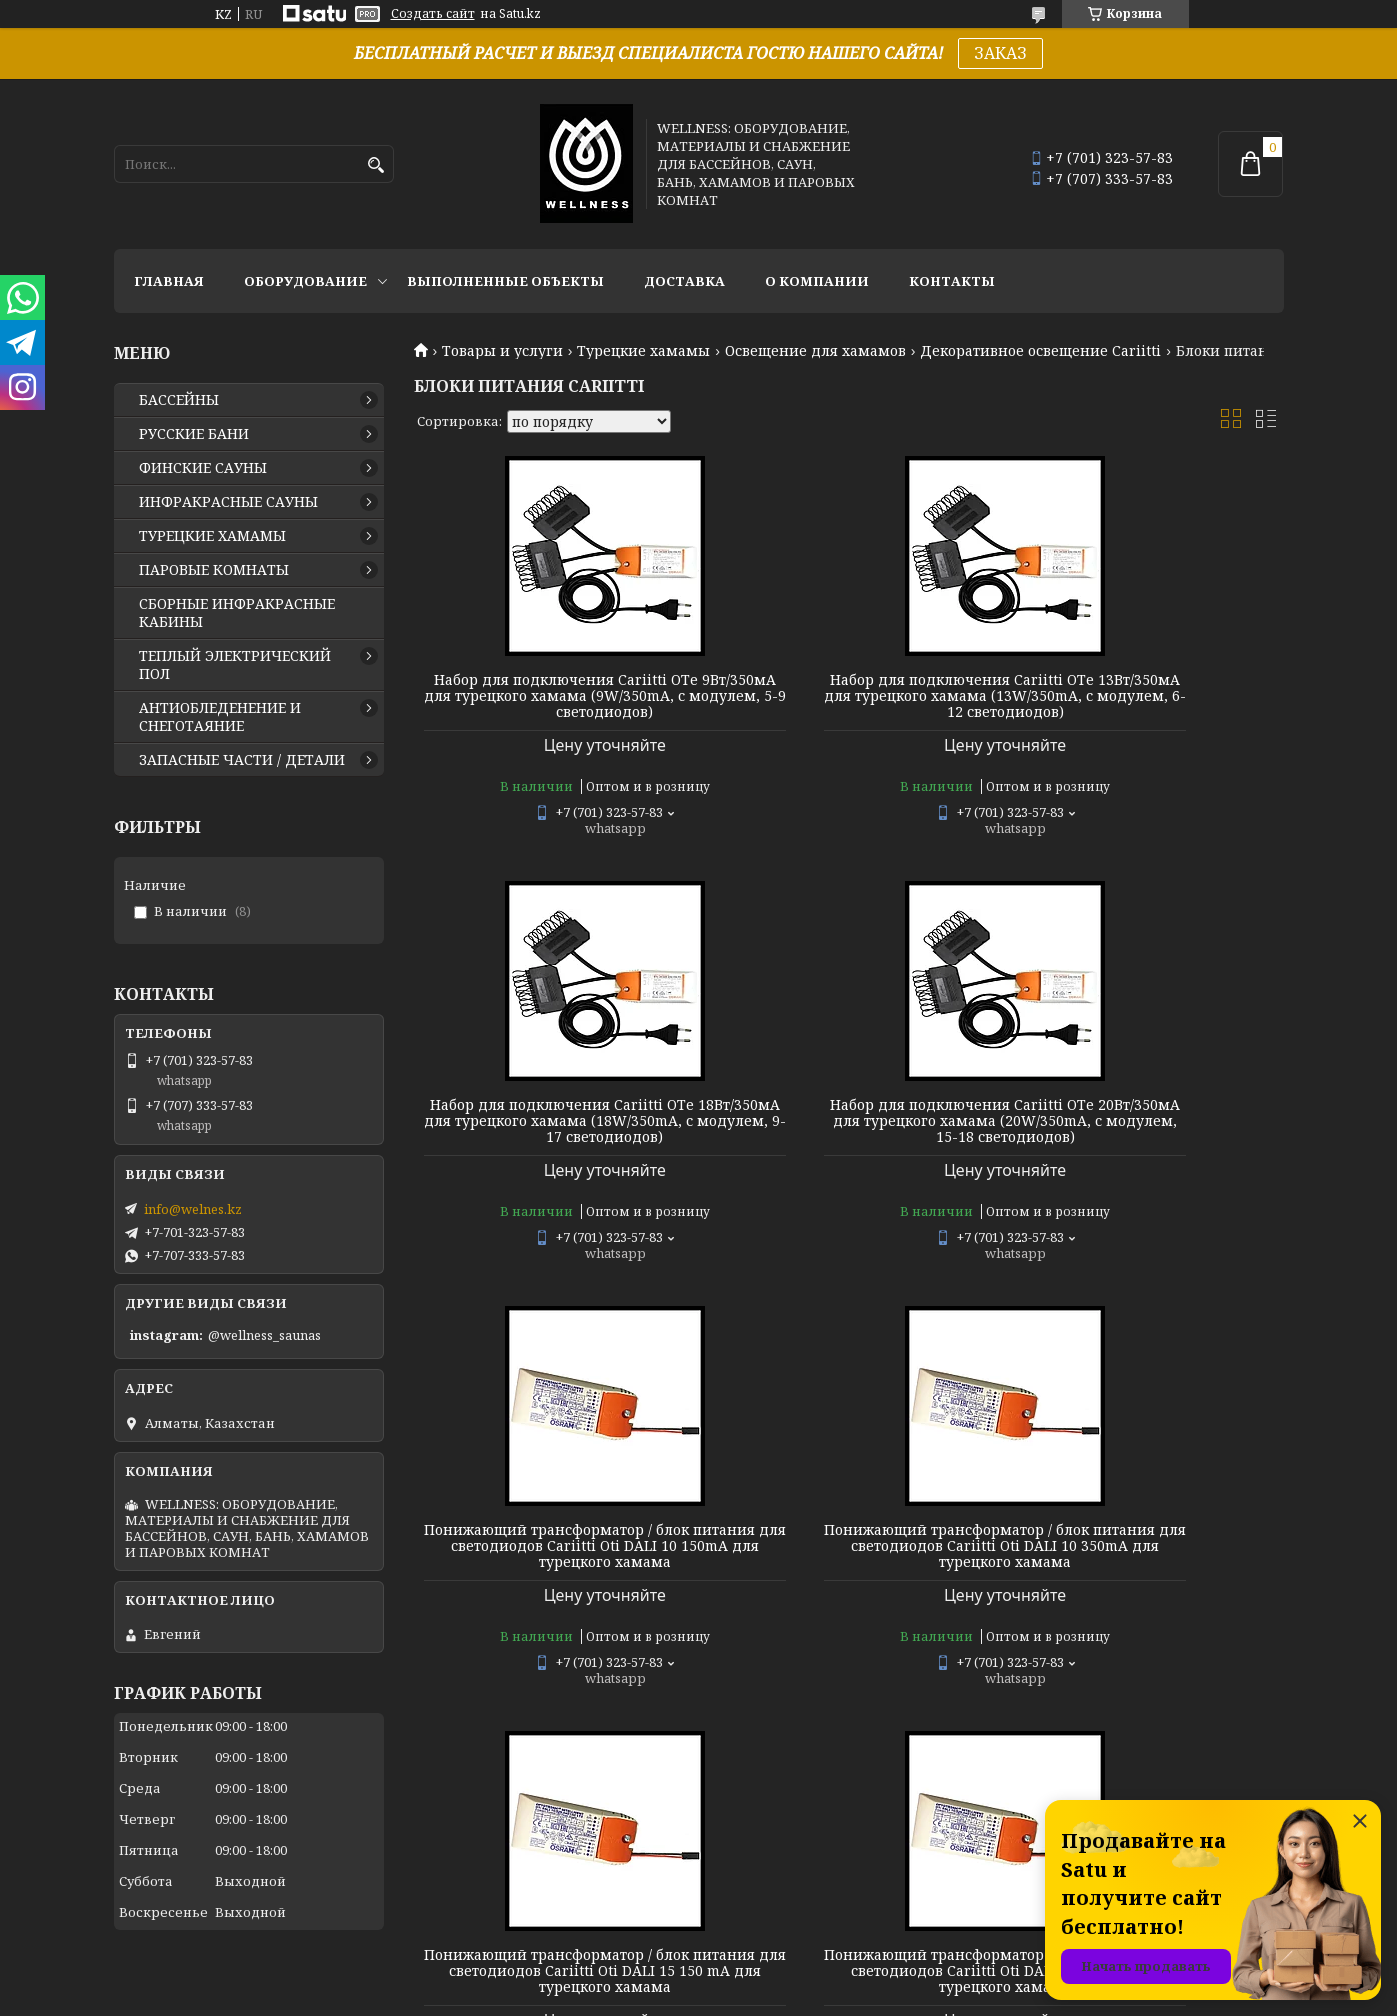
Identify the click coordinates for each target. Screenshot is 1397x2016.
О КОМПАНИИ (817, 281)
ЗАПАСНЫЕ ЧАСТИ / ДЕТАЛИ (242, 760)
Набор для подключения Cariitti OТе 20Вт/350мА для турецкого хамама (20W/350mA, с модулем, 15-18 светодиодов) (552, 1145)
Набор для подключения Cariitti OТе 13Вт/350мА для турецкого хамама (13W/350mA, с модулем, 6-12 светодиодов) (848, 704)
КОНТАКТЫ (952, 281)
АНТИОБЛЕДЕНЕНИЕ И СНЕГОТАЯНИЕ (220, 717)
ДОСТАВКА (684, 281)
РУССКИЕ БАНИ (194, 434)
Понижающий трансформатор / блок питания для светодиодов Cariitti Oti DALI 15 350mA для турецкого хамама (848, 1586)
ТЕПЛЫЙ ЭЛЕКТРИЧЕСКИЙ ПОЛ (235, 665)
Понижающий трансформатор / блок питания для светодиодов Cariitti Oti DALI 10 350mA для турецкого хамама (1144, 1145)
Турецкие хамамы (643, 351)
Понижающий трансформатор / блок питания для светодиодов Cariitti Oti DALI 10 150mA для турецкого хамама (848, 1145)
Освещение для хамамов (815, 351)
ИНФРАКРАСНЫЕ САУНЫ (228, 502)
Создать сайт (433, 14)
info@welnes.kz (193, 1209)
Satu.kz (798, 1978)
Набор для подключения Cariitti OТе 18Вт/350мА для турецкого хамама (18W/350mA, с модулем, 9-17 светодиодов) (1144, 704)
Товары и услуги (502, 351)
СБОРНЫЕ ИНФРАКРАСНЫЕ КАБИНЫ (237, 613)
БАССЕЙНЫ (179, 400)
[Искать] (376, 165)
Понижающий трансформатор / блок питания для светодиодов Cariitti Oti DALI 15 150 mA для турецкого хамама (553, 1586)
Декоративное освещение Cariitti (1040, 351)
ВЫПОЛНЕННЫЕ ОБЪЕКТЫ (505, 281)
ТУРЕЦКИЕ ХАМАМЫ (212, 536)
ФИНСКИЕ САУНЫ (203, 468)
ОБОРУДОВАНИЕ (305, 281)
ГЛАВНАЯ (169, 281)
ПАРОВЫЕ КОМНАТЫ (214, 570)
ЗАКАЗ (1000, 53)
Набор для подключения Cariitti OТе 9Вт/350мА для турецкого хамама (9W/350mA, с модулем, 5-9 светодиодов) (552, 704)
